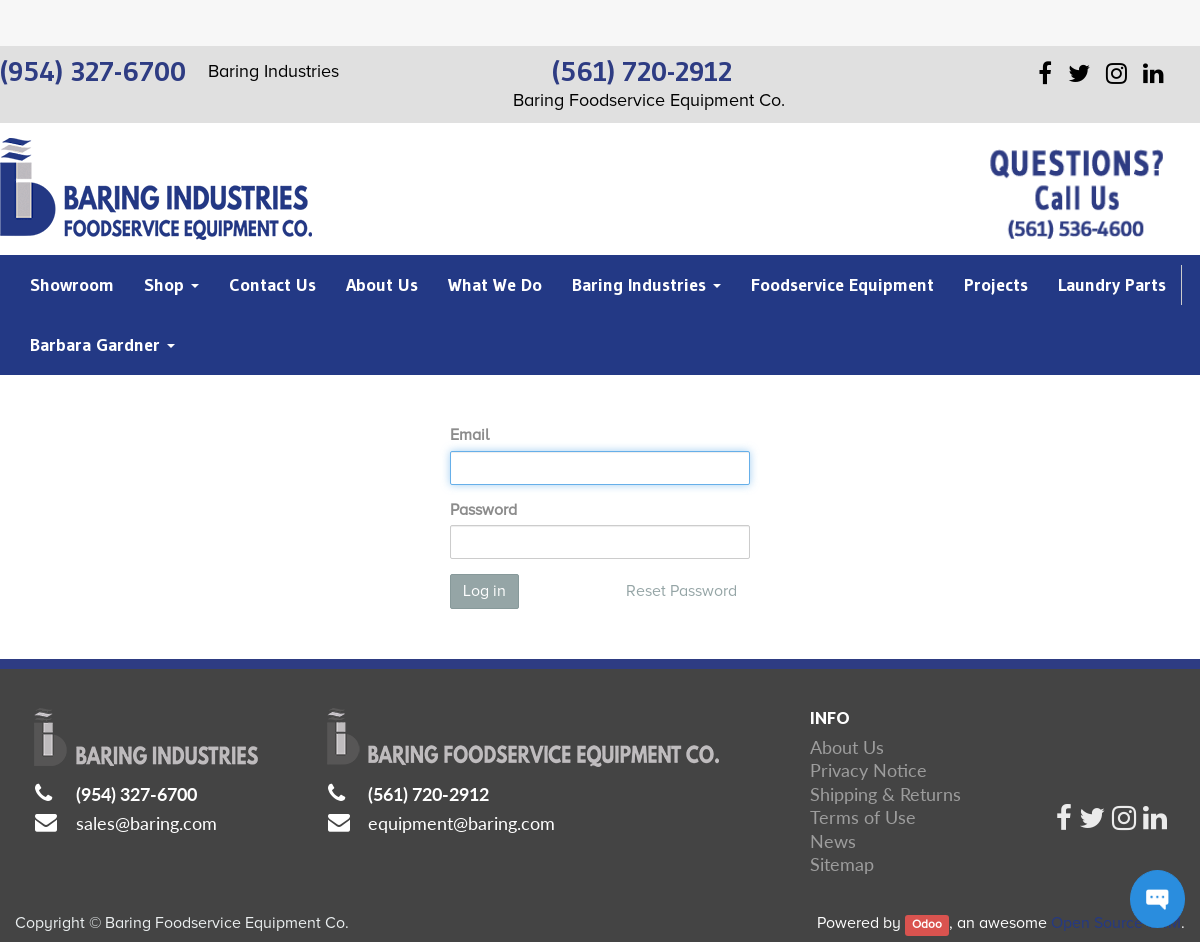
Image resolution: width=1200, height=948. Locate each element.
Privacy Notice (868, 770)
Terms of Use (863, 817)
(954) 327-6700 (136, 794)
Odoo (927, 924)
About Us (847, 747)
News (833, 841)
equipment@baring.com (461, 823)
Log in (484, 591)
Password (483, 510)
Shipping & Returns (885, 794)
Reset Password (681, 591)
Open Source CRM (1116, 923)
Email (469, 435)
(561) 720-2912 (428, 794)
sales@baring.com (146, 823)
